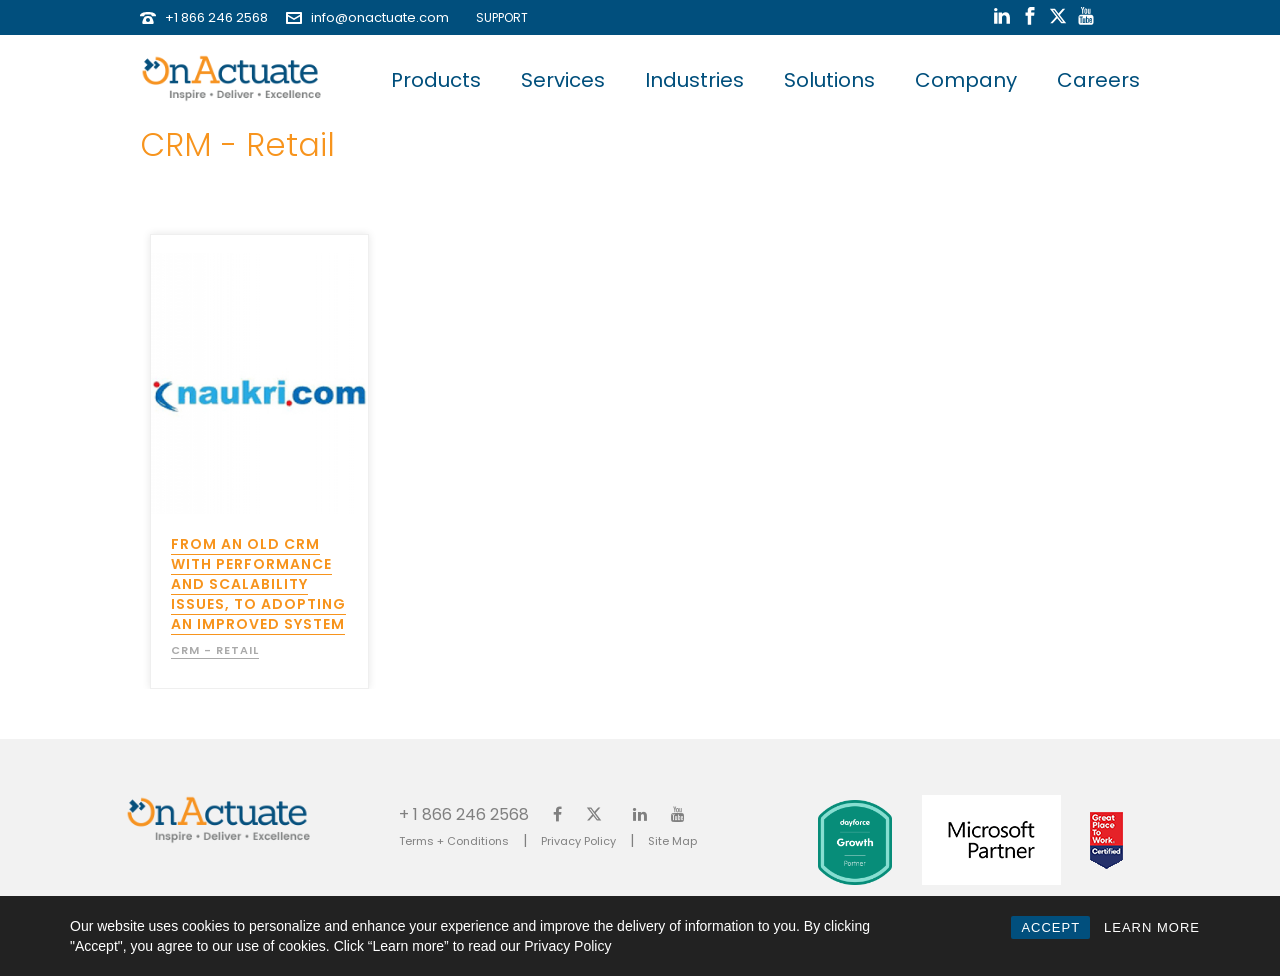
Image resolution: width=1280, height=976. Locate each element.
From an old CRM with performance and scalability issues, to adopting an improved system (258, 584)
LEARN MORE (1152, 927)
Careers (1098, 80)
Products (436, 80)
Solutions (829, 80)
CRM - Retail (215, 650)
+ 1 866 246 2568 (464, 813)
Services (563, 80)
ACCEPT (1050, 927)
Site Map (672, 841)
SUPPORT (497, 17)
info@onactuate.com (380, 17)
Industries (694, 80)
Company (966, 80)
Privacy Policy (578, 841)
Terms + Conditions (454, 841)
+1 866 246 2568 (216, 17)
